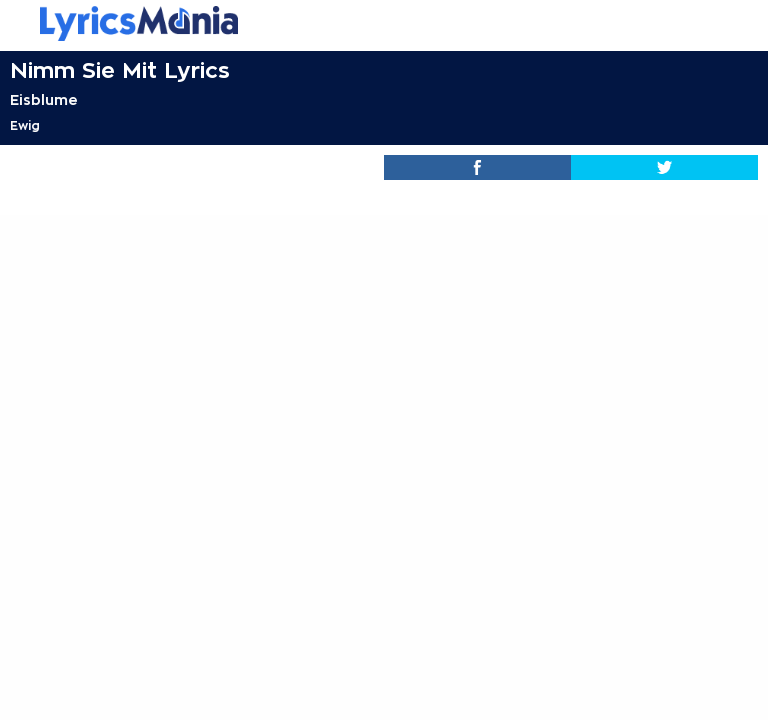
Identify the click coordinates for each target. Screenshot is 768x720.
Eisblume (44, 100)
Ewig (25, 126)
